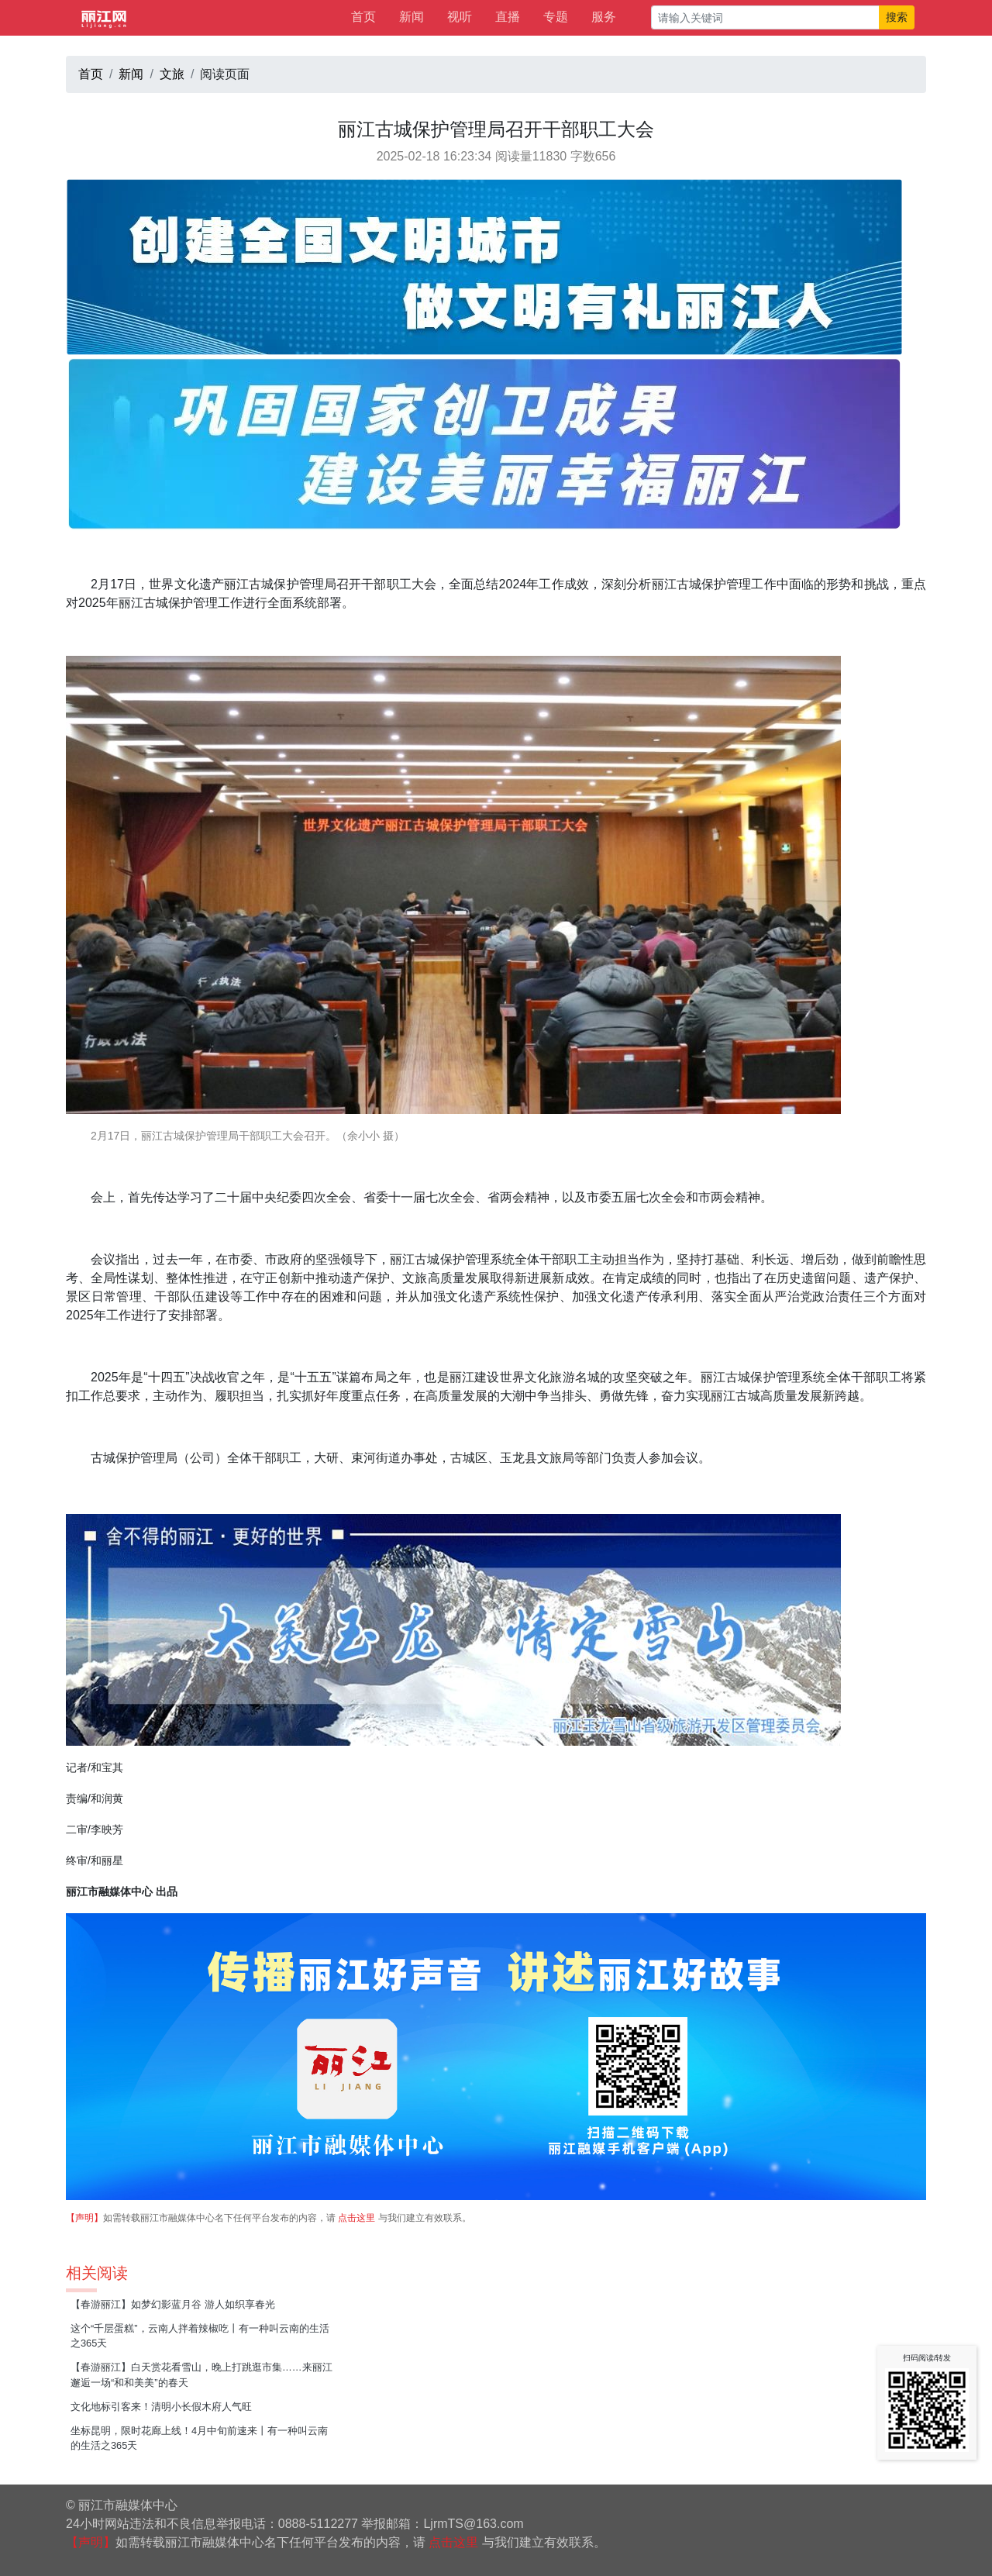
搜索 (897, 17)
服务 (603, 16)
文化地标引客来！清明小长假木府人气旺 (161, 2406)
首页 (363, 16)
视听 (459, 16)
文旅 (172, 74)
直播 (507, 16)
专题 (555, 16)
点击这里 (356, 2217)
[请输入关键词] (765, 17)
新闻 (411, 16)
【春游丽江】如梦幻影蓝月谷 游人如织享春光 (173, 2304)
